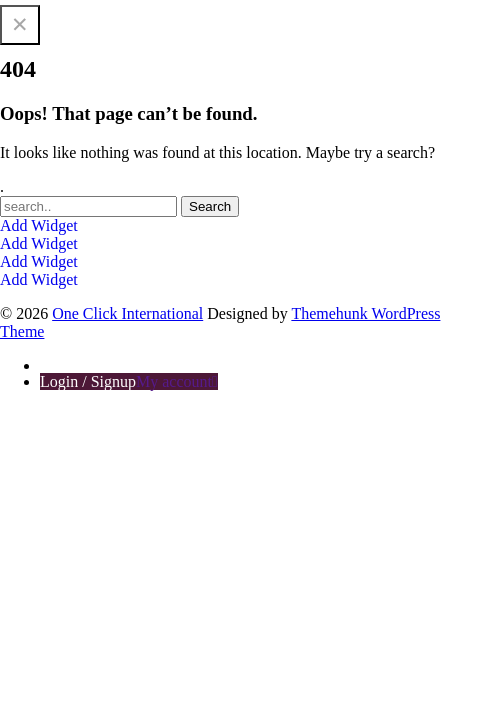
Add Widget (39, 225)
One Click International (75, 8)
